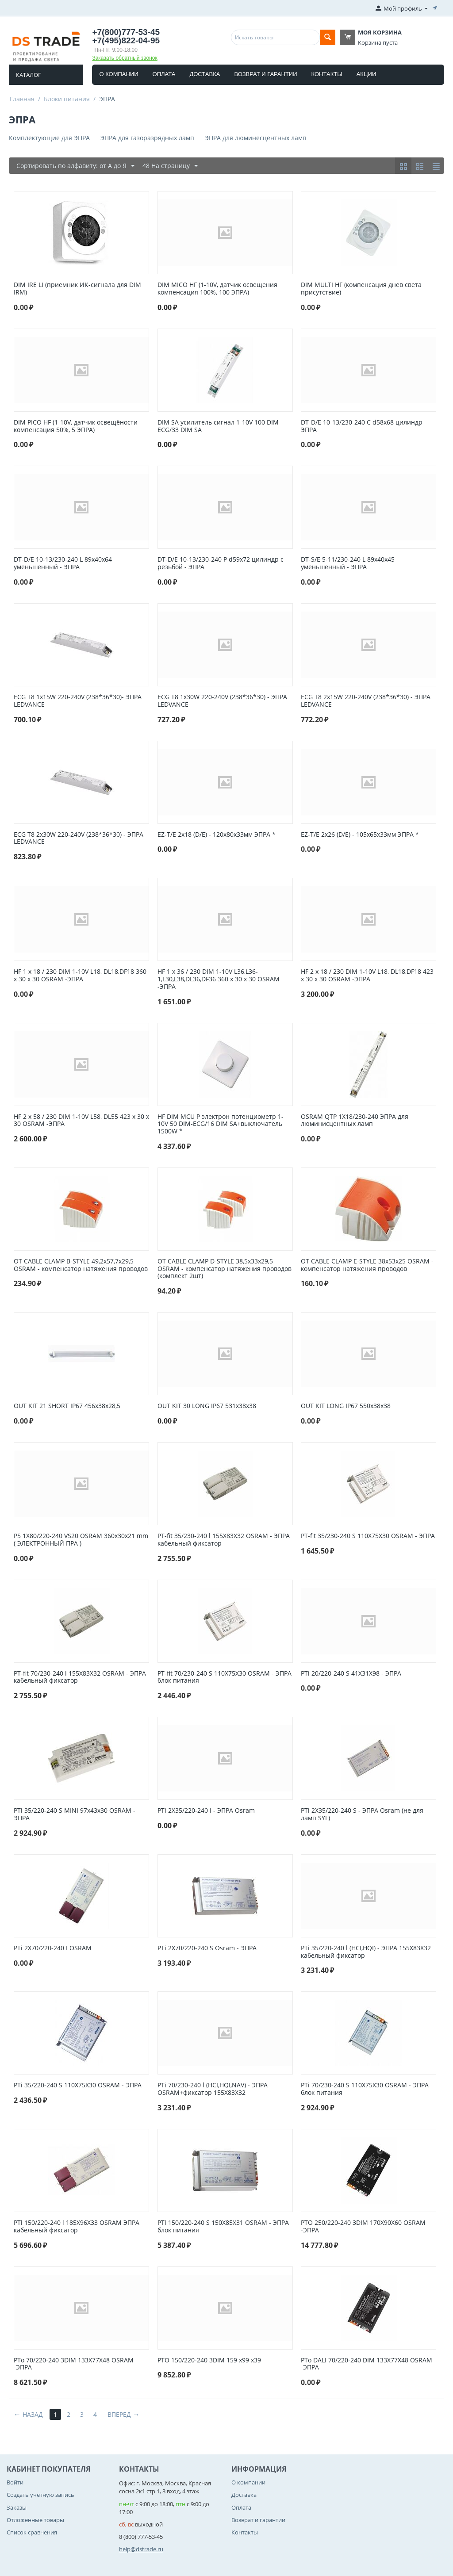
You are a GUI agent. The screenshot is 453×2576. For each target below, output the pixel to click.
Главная (22, 99)
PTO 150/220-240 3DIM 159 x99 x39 (209, 2360)
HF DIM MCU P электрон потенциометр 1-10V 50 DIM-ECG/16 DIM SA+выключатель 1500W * (220, 1124)
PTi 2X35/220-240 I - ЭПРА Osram (206, 1810)
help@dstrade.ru (141, 2549)
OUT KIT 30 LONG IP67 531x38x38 (206, 1406)
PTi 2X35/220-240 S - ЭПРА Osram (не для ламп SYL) (362, 1814)
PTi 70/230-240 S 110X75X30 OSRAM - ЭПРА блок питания (365, 2089)
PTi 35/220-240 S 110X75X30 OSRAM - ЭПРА (78, 2085)
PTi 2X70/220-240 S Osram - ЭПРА (207, 1948)
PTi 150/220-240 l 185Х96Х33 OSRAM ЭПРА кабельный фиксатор (76, 2226)
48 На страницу (170, 166)
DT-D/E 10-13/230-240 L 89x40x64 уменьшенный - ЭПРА (63, 563)
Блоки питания (67, 99)
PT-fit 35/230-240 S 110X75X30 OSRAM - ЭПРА (368, 1536)
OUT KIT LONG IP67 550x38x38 (346, 1406)
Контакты (326, 74)
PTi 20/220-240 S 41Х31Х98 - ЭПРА (351, 1673)
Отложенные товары (35, 2520)
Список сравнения (32, 2532)
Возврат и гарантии (265, 74)
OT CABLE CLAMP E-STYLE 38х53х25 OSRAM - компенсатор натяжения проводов (367, 1265)
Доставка (204, 74)
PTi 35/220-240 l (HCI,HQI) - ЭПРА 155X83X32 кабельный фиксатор (366, 1952)
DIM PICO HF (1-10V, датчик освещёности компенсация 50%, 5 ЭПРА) (76, 426)
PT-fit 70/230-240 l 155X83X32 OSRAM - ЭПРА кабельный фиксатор (80, 1677)
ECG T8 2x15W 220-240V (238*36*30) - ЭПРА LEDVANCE (365, 700)
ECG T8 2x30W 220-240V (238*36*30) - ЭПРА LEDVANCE (78, 838)
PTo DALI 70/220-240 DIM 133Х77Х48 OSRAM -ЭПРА (366, 2364)
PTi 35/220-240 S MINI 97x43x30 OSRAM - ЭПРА (74, 1814)
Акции (366, 74)
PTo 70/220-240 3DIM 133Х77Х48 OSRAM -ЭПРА (74, 2364)
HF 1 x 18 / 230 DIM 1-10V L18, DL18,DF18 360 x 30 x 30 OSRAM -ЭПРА (80, 975)
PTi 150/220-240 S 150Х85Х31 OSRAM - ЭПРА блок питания (223, 2226)
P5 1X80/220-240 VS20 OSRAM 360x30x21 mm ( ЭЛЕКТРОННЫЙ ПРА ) (81, 1539)
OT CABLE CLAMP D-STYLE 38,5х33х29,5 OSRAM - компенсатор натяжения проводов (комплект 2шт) (224, 1269)
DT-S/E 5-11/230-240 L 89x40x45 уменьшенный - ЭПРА (348, 563)
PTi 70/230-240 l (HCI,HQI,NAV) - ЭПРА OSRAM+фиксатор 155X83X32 (212, 2089)
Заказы (17, 2507)
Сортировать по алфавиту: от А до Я (75, 166)
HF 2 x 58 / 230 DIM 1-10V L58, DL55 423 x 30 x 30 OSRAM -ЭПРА (81, 1120)
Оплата (164, 74)
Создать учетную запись (40, 2495)
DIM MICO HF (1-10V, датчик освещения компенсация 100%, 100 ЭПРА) (217, 288)
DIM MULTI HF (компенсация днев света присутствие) (361, 288)
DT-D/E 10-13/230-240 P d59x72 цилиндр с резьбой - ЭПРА (220, 563)
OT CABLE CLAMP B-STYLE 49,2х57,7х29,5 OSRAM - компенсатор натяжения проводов (81, 1265)
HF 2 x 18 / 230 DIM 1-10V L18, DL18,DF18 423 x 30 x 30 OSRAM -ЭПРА (367, 975)
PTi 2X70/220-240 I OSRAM (53, 1948)
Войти (15, 2482)
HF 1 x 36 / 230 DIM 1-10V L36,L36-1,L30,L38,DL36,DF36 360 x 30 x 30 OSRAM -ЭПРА (218, 979)
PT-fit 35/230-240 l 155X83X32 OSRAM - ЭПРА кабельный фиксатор (223, 1539)
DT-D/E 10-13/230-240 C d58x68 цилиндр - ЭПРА (363, 426)
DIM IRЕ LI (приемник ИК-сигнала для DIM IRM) (77, 288)
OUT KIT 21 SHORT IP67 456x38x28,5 (67, 1406)
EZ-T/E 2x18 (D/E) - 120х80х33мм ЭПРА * (216, 834)
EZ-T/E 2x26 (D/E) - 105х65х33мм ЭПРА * (360, 834)
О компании (118, 74)
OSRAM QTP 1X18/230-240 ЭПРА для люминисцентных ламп (354, 1120)
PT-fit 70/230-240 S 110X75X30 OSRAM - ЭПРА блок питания (224, 1677)
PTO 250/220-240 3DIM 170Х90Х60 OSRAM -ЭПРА (363, 2226)
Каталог (28, 75)
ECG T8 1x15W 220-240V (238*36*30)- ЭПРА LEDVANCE (78, 700)
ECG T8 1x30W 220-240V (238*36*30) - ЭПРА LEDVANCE (222, 700)
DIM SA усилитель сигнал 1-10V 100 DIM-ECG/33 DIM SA (219, 426)
